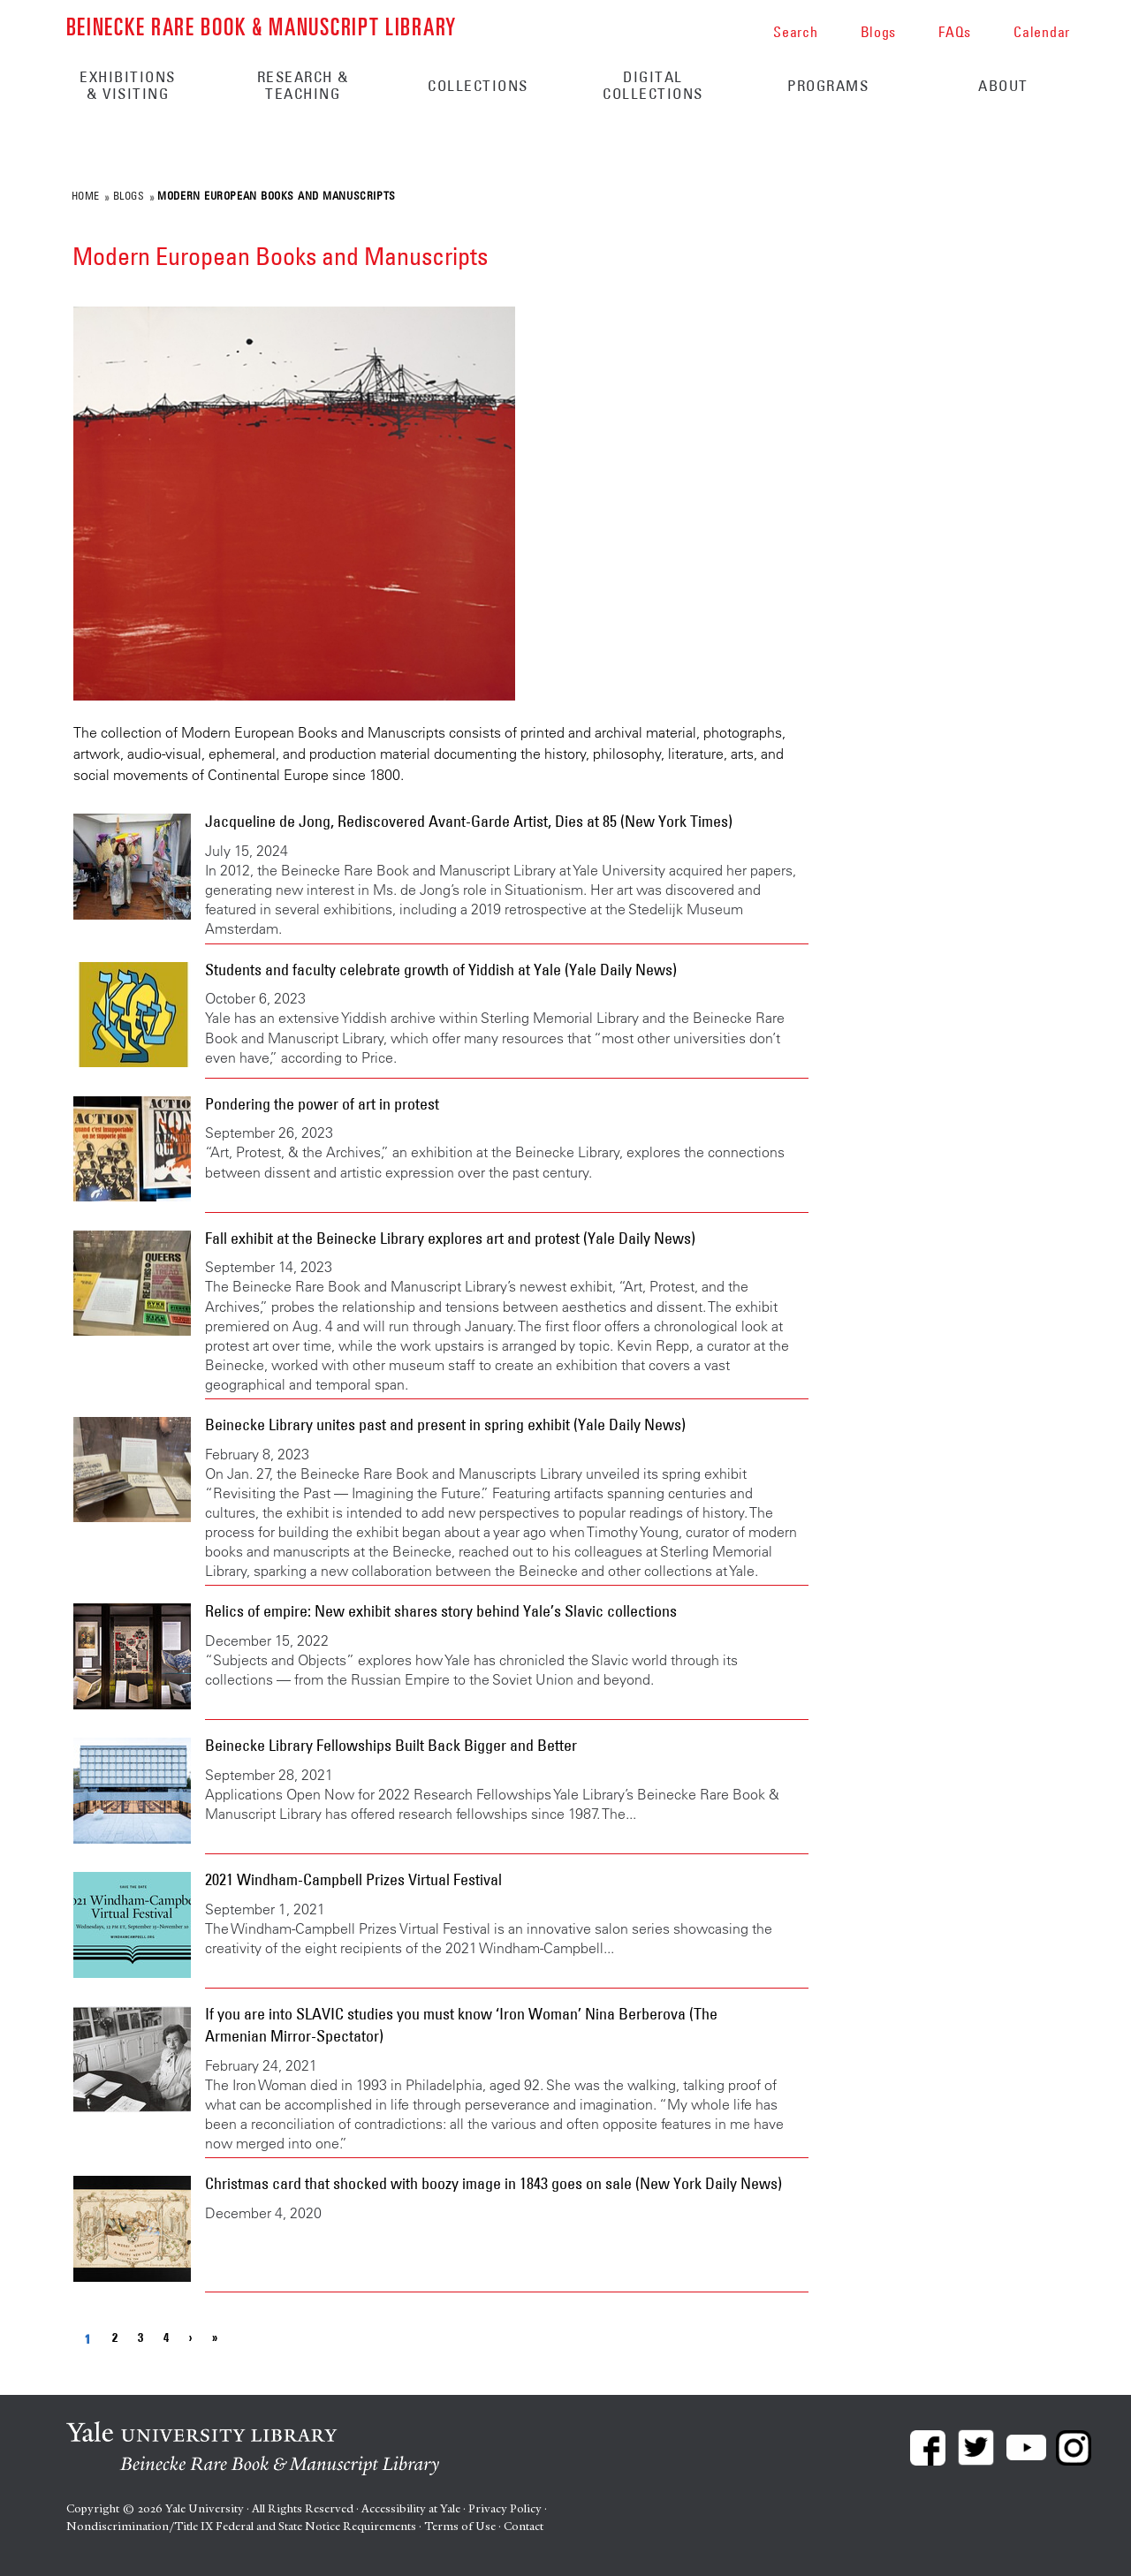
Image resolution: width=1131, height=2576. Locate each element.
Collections (478, 86)
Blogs (129, 195)
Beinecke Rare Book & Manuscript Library (261, 25)
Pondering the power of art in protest (322, 1104)
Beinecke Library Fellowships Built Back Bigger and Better (391, 1745)
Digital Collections (653, 85)
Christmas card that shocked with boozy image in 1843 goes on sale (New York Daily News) (493, 2183)
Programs (828, 86)
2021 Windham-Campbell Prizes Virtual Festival (353, 1880)
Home (86, 195)
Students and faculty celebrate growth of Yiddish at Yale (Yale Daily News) (441, 970)
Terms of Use (460, 2526)
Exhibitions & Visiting (128, 85)
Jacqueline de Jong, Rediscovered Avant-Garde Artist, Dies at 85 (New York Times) (468, 821)
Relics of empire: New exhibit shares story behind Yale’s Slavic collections (441, 1611)
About (1003, 86)
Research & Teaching (303, 85)
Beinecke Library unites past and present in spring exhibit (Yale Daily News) (445, 1425)
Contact (523, 2526)
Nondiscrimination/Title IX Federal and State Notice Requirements (241, 2526)
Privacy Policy (505, 2508)
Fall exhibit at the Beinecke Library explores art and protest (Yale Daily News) (450, 1238)
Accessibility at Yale (410, 2508)
